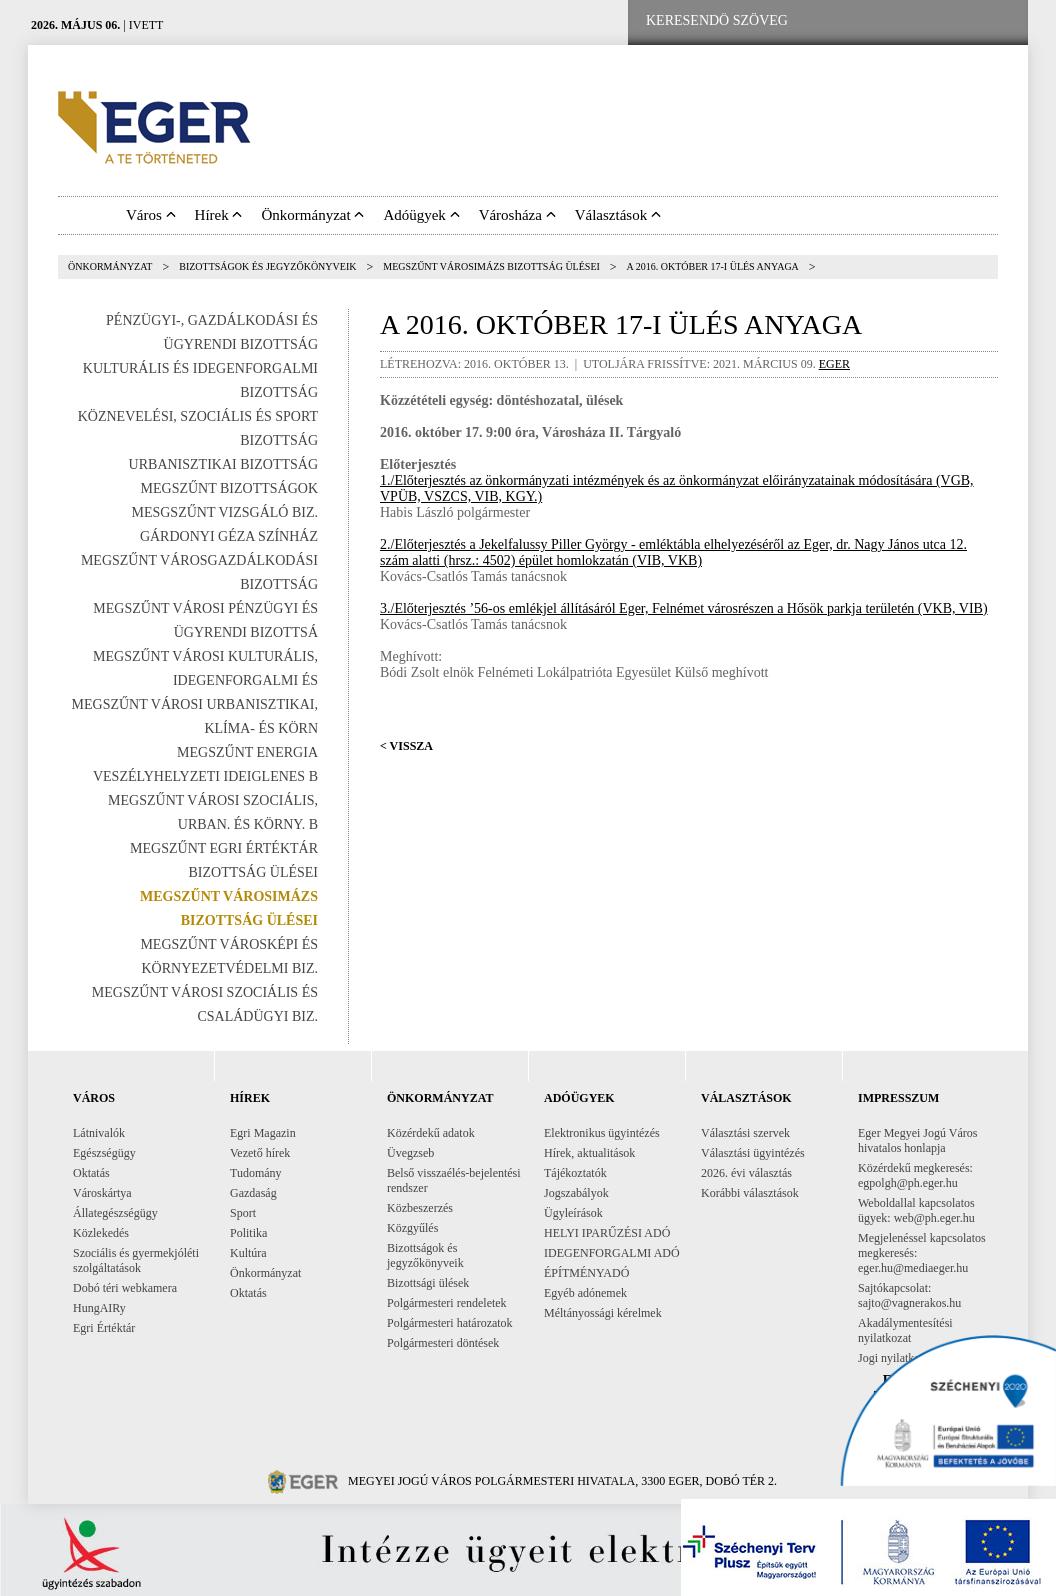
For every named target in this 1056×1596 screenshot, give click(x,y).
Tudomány (256, 1173)
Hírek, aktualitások (589, 1153)
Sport (243, 1213)
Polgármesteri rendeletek (447, 1303)
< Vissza (406, 746)
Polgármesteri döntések (443, 1343)
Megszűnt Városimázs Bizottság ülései (491, 266)
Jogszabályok (576, 1193)
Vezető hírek (260, 1153)
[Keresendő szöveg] (717, 21)
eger (834, 364)
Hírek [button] (219, 215)
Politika (248, 1233)
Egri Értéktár (104, 1328)
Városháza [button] (517, 215)
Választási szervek (745, 1133)
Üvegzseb (410, 1153)
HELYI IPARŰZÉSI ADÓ (607, 1233)
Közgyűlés (412, 1228)
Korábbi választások (750, 1193)
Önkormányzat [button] (312, 215)
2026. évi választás (746, 1173)
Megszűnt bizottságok (229, 488)
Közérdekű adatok (431, 1133)
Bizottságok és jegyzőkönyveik (267, 266)
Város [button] (151, 215)
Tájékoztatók (575, 1173)
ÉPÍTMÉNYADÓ (586, 1273)
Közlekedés (101, 1233)
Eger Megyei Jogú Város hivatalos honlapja (917, 1140)
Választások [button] (618, 215)
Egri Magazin (263, 1133)
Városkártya (102, 1193)
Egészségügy (104, 1153)
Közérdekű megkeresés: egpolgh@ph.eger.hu (915, 1175)
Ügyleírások (573, 1213)
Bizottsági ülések (428, 1283)
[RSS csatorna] (997, 21)
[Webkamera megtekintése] (935, 21)
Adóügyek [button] (421, 215)
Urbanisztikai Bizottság (223, 464)
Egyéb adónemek (585, 1293)
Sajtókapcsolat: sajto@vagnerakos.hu (909, 1295)
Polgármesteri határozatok (450, 1323)
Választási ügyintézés (753, 1153)
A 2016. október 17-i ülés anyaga (713, 266)
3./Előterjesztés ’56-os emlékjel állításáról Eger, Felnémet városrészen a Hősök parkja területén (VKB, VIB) (684, 608)
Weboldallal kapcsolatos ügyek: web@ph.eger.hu (916, 1210)
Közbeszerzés (420, 1208)
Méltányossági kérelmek (603, 1313)
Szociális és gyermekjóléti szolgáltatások (136, 1260)
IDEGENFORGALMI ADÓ (612, 1253)
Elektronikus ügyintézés (602, 1133)
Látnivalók (99, 1133)
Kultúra (248, 1253)
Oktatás (91, 1173)
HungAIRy (99, 1308)
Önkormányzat (110, 266)
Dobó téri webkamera (125, 1288)
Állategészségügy (115, 1213)
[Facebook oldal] (871, 21)
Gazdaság (253, 1193)
